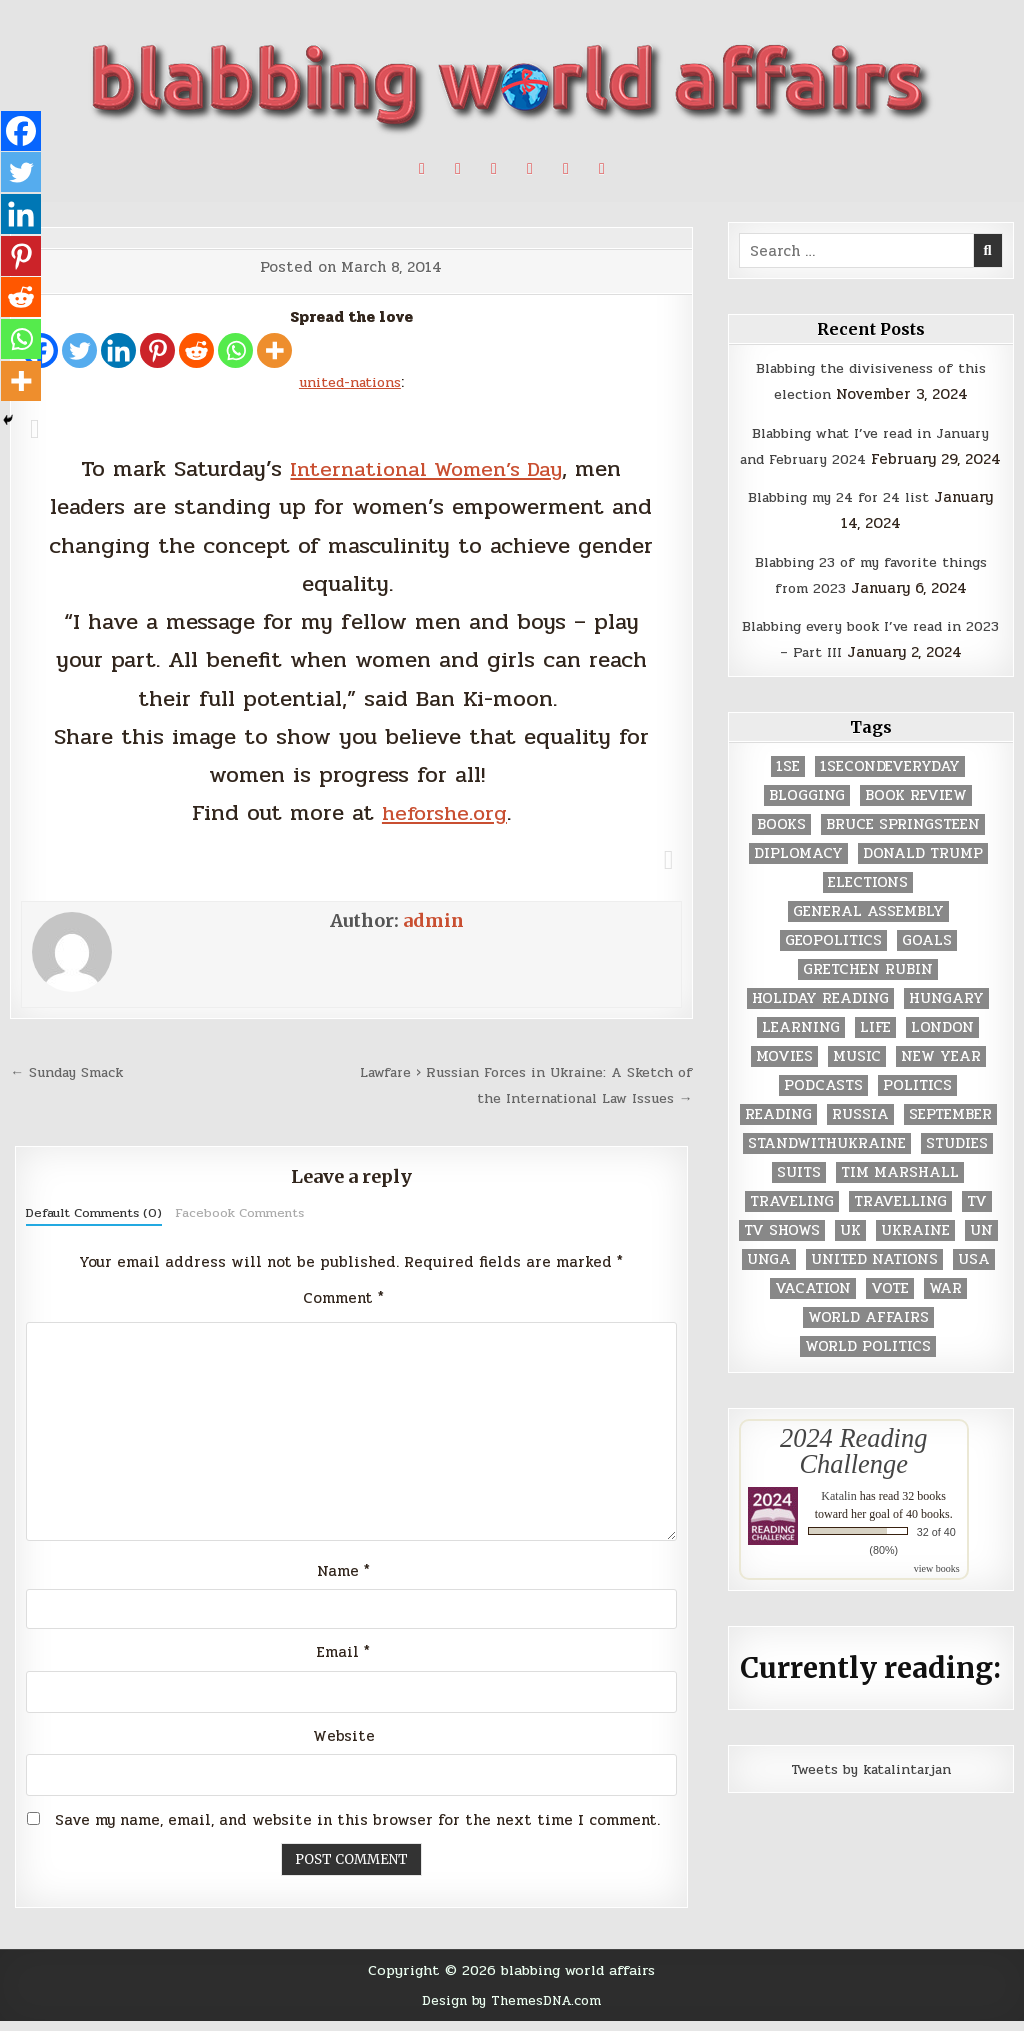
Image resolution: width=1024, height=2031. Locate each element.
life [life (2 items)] (875, 1053)
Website (344, 1747)
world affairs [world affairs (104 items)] (868, 1343)
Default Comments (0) (94, 1213)
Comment (343, 1298)
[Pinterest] (157, 350)
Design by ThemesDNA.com (511, 2011)
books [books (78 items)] (781, 850)
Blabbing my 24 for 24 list (838, 523)
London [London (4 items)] (942, 1053)
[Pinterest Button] (458, 169)
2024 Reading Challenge (853, 1477)
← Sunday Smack (72, 1072)
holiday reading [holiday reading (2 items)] (820, 1024)
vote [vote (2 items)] (890, 1314)
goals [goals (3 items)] (927, 966)
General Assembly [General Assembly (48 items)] (868, 937)
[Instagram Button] (530, 169)
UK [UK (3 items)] (850, 1256)
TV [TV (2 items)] (977, 1227)
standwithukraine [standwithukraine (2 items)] (827, 1169)
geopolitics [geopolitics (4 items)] (833, 966)
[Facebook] (22, 132)
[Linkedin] (118, 350)
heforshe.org (444, 812)
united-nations (350, 382)
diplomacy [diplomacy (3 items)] (798, 879)
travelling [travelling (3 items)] (900, 1227)
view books (937, 1595)
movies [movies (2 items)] (784, 1082)
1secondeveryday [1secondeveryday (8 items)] (890, 792)
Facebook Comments (239, 1213)
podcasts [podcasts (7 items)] (823, 1111)
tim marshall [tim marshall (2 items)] (900, 1198)
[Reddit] (196, 350)
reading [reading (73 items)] (778, 1140)
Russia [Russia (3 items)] (860, 1140)
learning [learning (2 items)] (801, 1053)
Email (343, 1663)
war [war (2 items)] (945, 1314)
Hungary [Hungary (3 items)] (946, 1024)
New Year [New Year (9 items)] (941, 1082)
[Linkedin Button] (494, 169)
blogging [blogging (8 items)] (807, 821)
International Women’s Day (426, 468)
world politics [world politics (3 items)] (868, 1372)
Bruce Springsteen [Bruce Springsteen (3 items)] (903, 850)
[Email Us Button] (602, 169)
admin (433, 920)
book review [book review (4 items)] (916, 821)
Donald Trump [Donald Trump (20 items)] (923, 879)
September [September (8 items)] (950, 1140)
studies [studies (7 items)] (957, 1169)
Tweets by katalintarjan (871, 1795)
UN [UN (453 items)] (981, 1256)
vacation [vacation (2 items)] (813, 1314)
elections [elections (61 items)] (868, 908)
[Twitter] (79, 350)
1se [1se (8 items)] (788, 792)
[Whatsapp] (235, 350)
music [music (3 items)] (857, 1082)
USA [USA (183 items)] (974, 1285)
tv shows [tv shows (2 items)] (782, 1256)
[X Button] (422, 169)
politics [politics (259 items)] (917, 1111)
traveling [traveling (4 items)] (792, 1227)
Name (343, 1580)
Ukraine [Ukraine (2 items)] (915, 1256)
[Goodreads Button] (566, 169)
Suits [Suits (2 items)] (799, 1198)
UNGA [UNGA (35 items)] (769, 1285)
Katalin (838, 1523)
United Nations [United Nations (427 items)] (874, 1285)
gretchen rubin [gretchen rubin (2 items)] (868, 995)
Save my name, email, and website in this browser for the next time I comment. (357, 1831)
